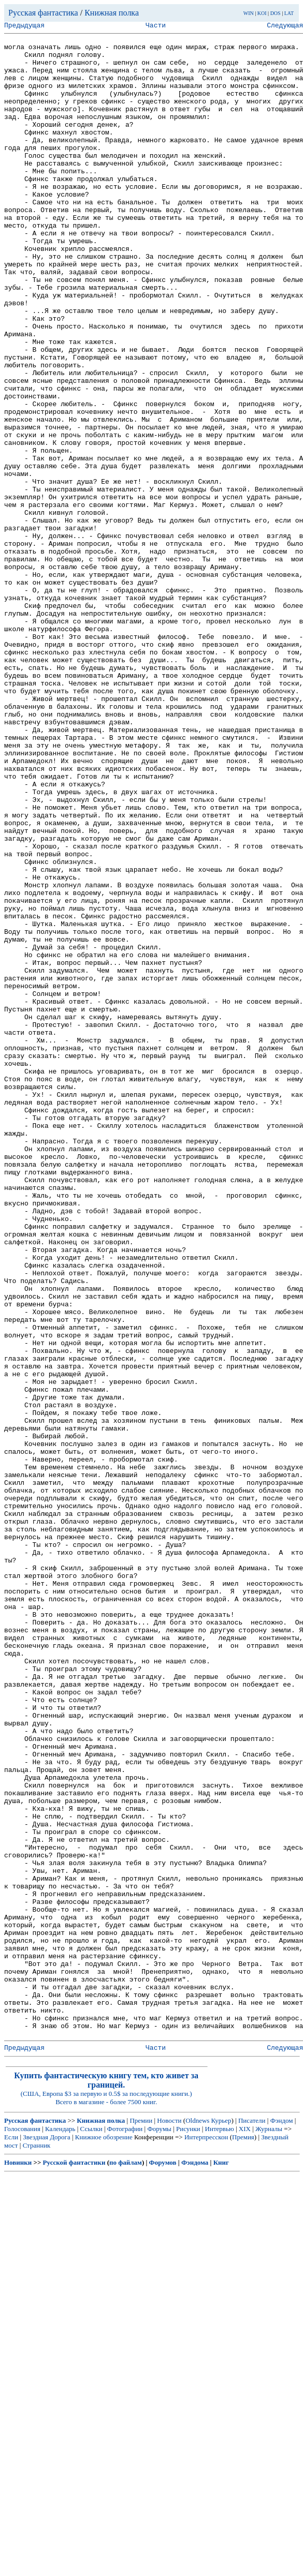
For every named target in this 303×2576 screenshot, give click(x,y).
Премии (140, 2521)
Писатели (252, 2521)
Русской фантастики (74, 2563)
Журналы (268, 2529)
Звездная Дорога (46, 2537)
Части (156, 26)
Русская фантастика (43, 12)
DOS (275, 13)
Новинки (18, 2563)
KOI (262, 13)
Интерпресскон (206, 2537)
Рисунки (188, 2529)
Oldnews (197, 2521)
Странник (37, 2546)
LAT (289, 13)
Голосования (22, 2529)
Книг (221, 2563)
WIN (248, 13)
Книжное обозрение (104, 2537)
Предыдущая (24, 26)
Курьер (221, 2521)
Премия (243, 2537)
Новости (169, 2521)
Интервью (219, 2529)
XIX (245, 2529)
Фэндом (281, 2521)
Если (11, 2537)
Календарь (60, 2529)
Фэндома (194, 2563)
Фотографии (125, 2529)
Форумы (159, 2529)
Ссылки (91, 2529)
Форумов (163, 2563)
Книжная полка (111, 12)
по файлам (125, 2563)
